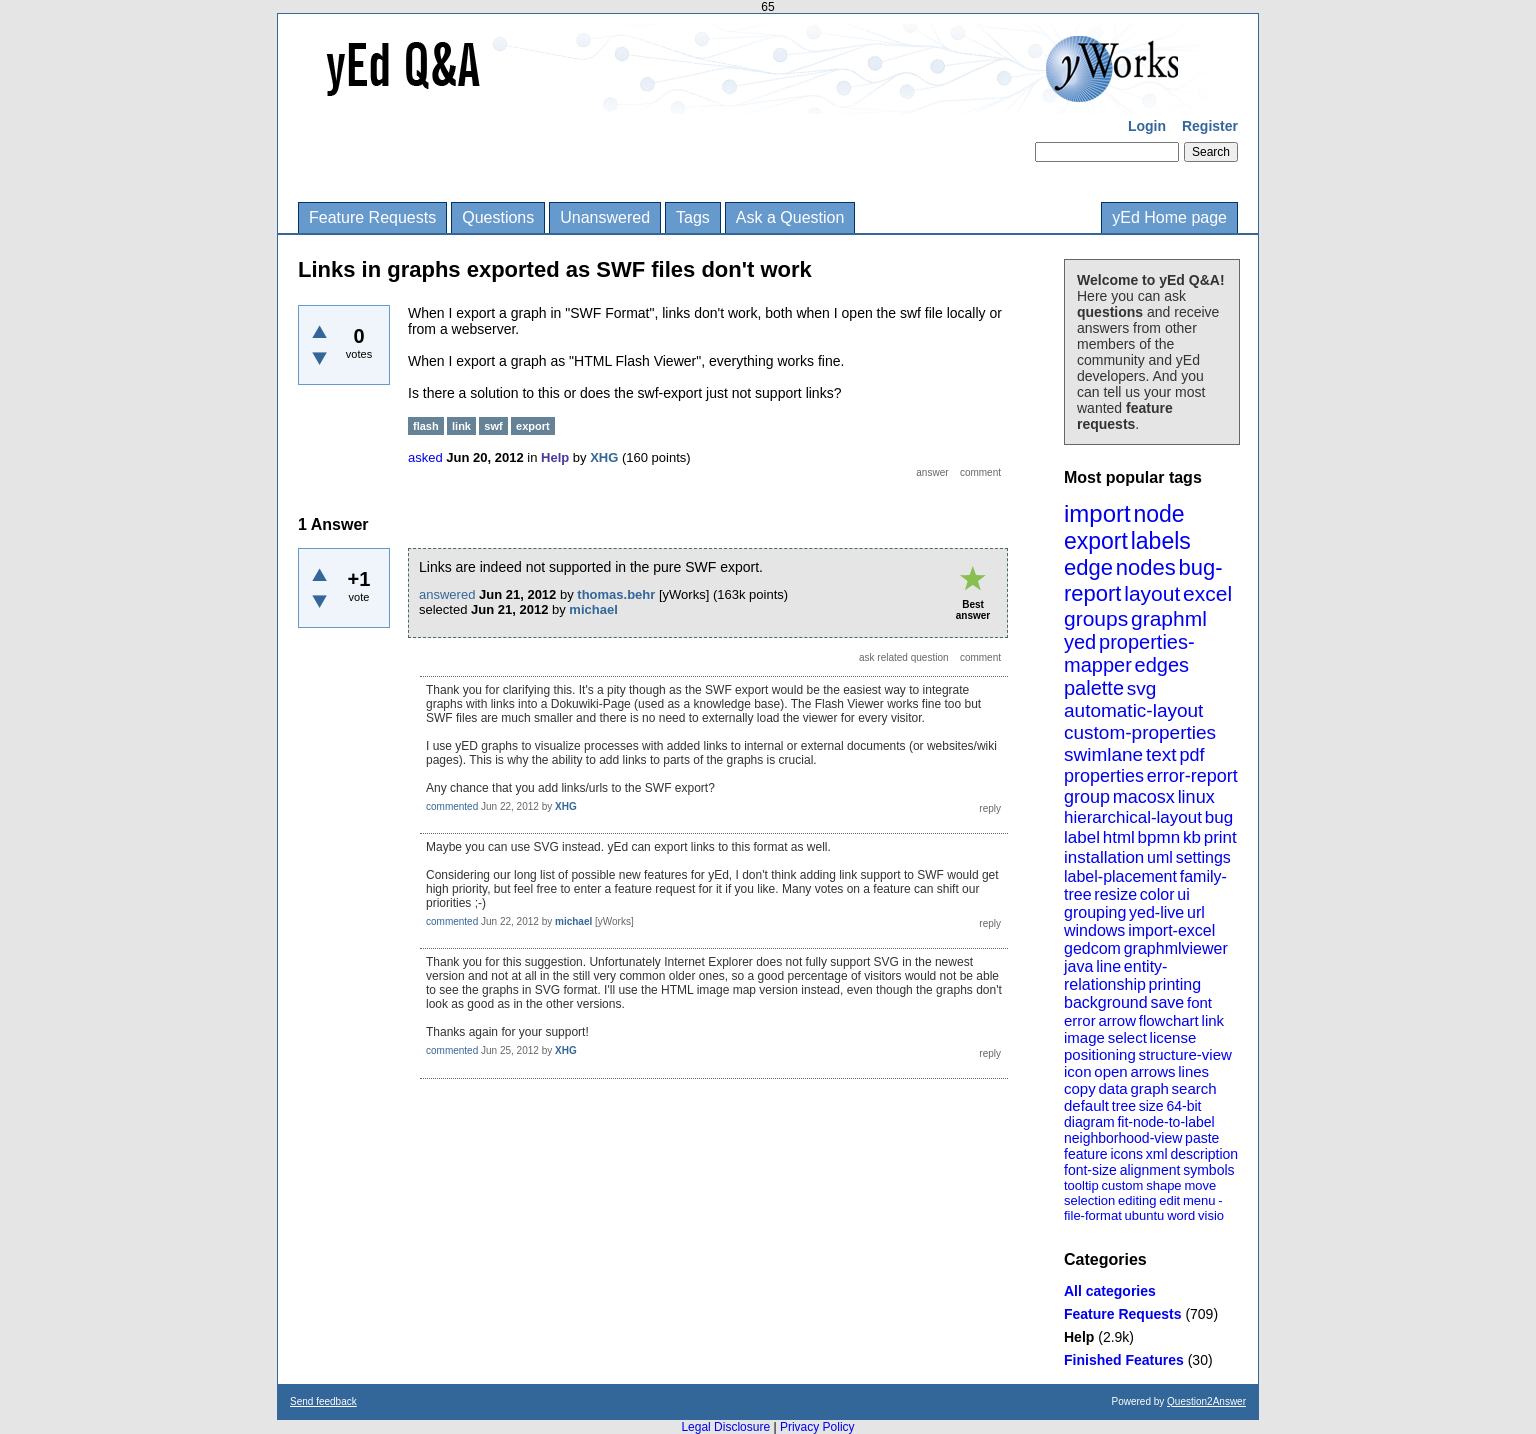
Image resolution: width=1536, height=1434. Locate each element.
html (1119, 837)
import (1097, 513)
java (1078, 966)
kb (1192, 837)
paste (1202, 1138)
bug (1219, 817)
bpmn (1159, 837)
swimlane (1103, 754)
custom (1122, 1185)
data (1112, 1088)
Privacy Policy (817, 1427)
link (1213, 1020)
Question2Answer (1206, 1401)
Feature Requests (372, 217)
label (1082, 837)
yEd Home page (1169, 217)
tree (1124, 1106)
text (1161, 754)
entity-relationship (1115, 975)
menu (1199, 1200)
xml (1157, 1154)
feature (1086, 1154)
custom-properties (1140, 732)
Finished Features (1124, 1360)
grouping (1095, 912)
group (1087, 797)
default (1086, 1105)
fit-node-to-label (1165, 1122)
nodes (1146, 567)
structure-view (1185, 1054)
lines (1193, 1071)
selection (1089, 1200)
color (1157, 894)
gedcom (1092, 948)
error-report (1192, 776)
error (1080, 1020)
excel (1207, 593)
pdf (1191, 755)
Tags (693, 217)
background (1106, 1002)
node (1158, 514)
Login (1147, 126)
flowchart (1169, 1020)
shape (1163, 1185)
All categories (1110, 1291)
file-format (1093, 1215)
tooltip (1081, 1185)
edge (1088, 567)
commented (452, 806)
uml (1160, 857)
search (1194, 1088)
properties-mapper (1129, 653)
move (1200, 1185)
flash (426, 426)
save (1167, 1002)
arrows (1152, 1071)
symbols (1208, 1170)
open (1110, 1071)
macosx (1144, 797)
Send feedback (323, 1401)
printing (1175, 984)
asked (425, 457)
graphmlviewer (1176, 948)
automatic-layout (1133, 710)
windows (1094, 930)
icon (1078, 1071)
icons (1126, 1154)
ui (1183, 894)
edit (1169, 1200)
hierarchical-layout (1133, 817)
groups (1096, 618)
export (1096, 541)
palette (1094, 688)
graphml (1169, 618)
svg (1142, 688)
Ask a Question (790, 217)
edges (1162, 665)
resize (1115, 894)
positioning (1100, 1054)
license (1173, 1037)
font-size (1090, 1170)
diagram (1089, 1122)
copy (1080, 1088)
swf (493, 426)
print (1220, 837)
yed (1080, 642)
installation (1104, 857)
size (1151, 1106)
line (1108, 966)
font (1199, 1002)
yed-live (1156, 912)
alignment (1150, 1170)
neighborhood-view (1123, 1138)
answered (447, 594)
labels (1161, 541)
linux (1196, 797)
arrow (1117, 1020)
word (1181, 1215)
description (1204, 1154)
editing (1137, 1200)
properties (1104, 776)
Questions (498, 217)
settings (1203, 857)
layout (1152, 593)
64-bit (1183, 1106)
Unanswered (605, 217)
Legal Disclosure (725, 1427)
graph (1149, 1088)
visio (1211, 1215)
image (1084, 1037)
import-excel (1171, 930)
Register (1210, 126)
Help (1079, 1337)
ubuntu (1145, 1215)
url (1196, 912)
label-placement (1120, 876)
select (1127, 1037)
